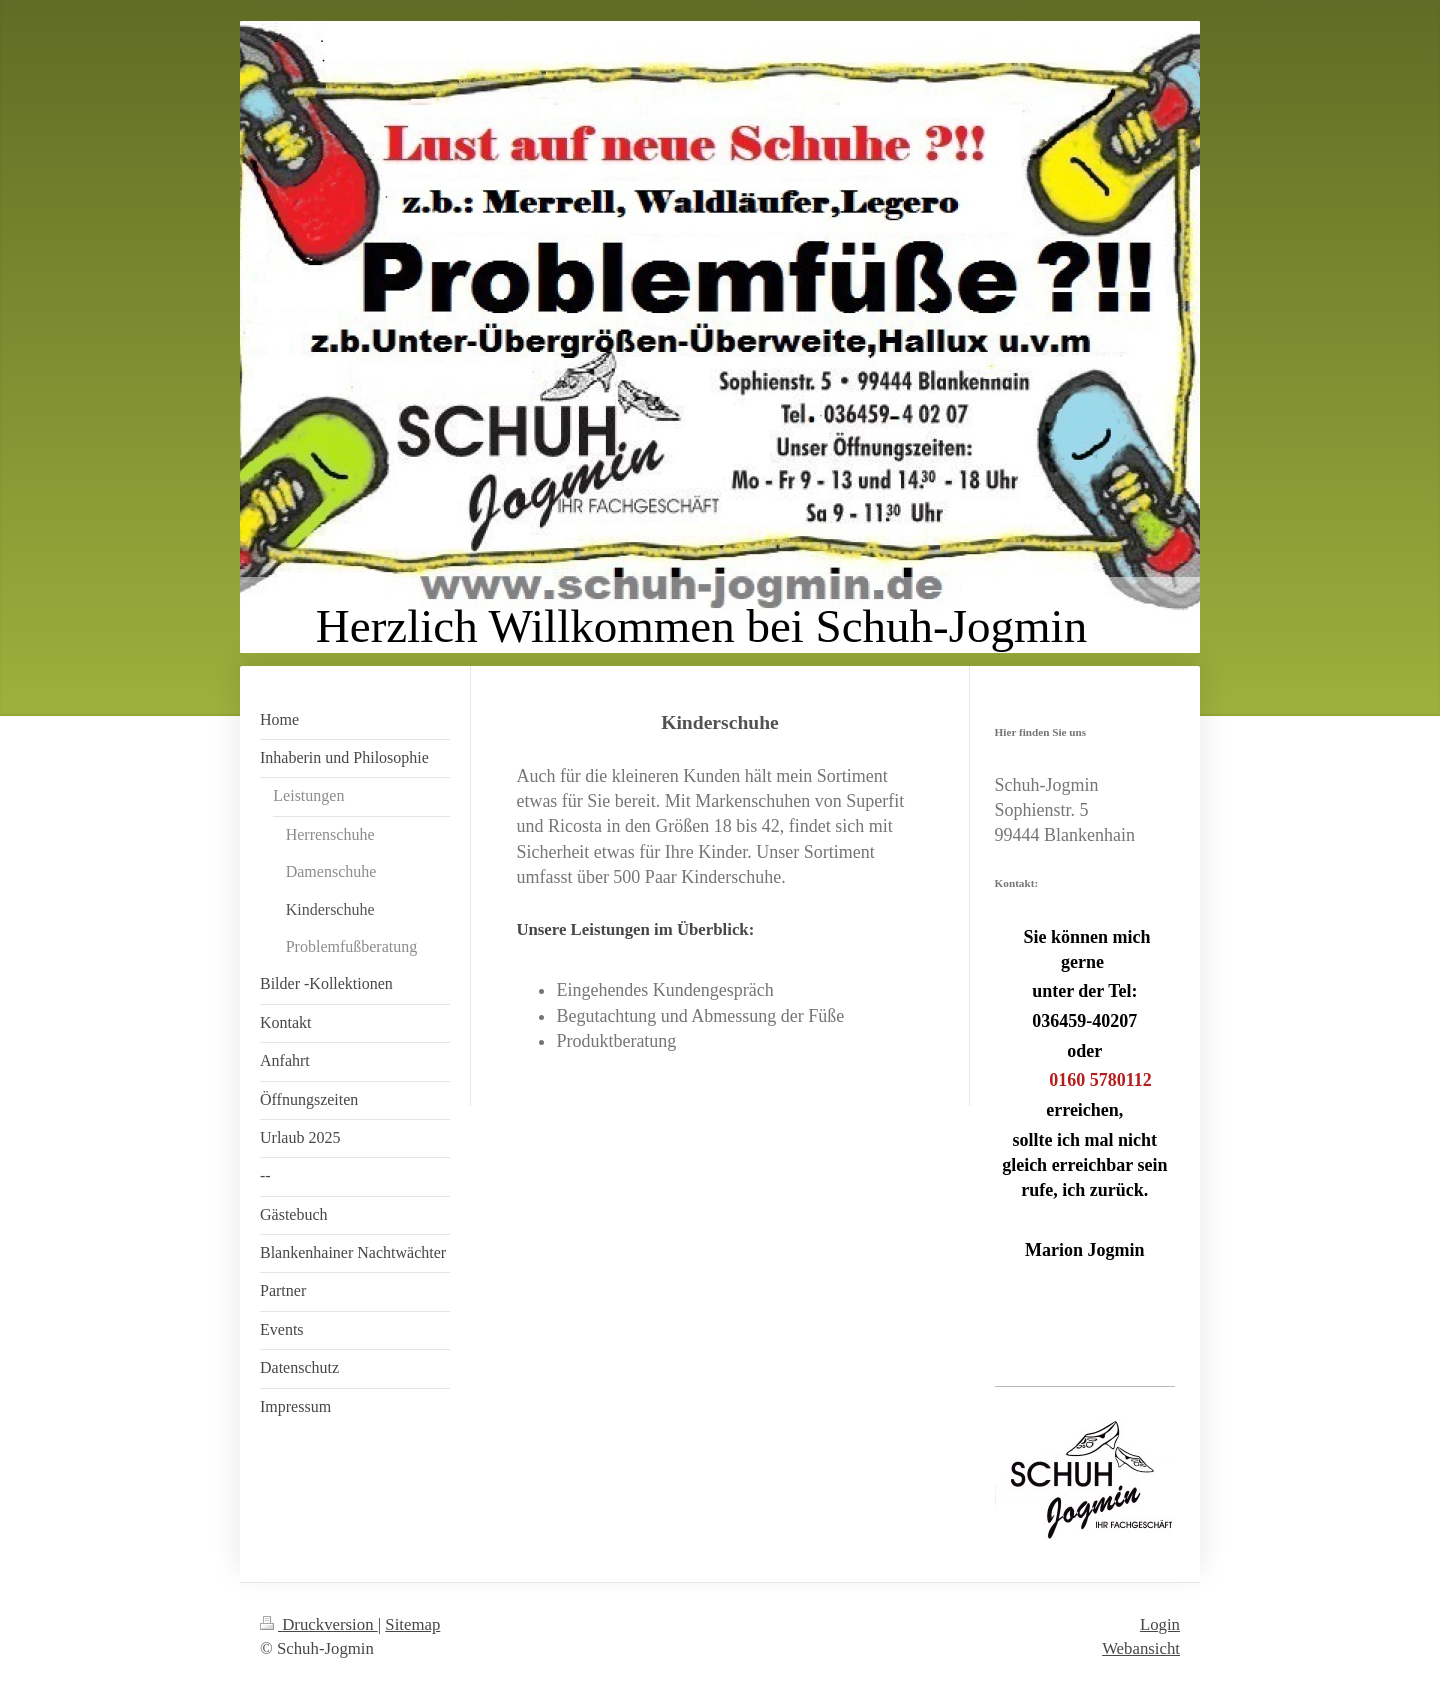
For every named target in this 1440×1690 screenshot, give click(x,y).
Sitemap (412, 1624)
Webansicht (1141, 1648)
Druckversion (319, 1624)
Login (1160, 1624)
